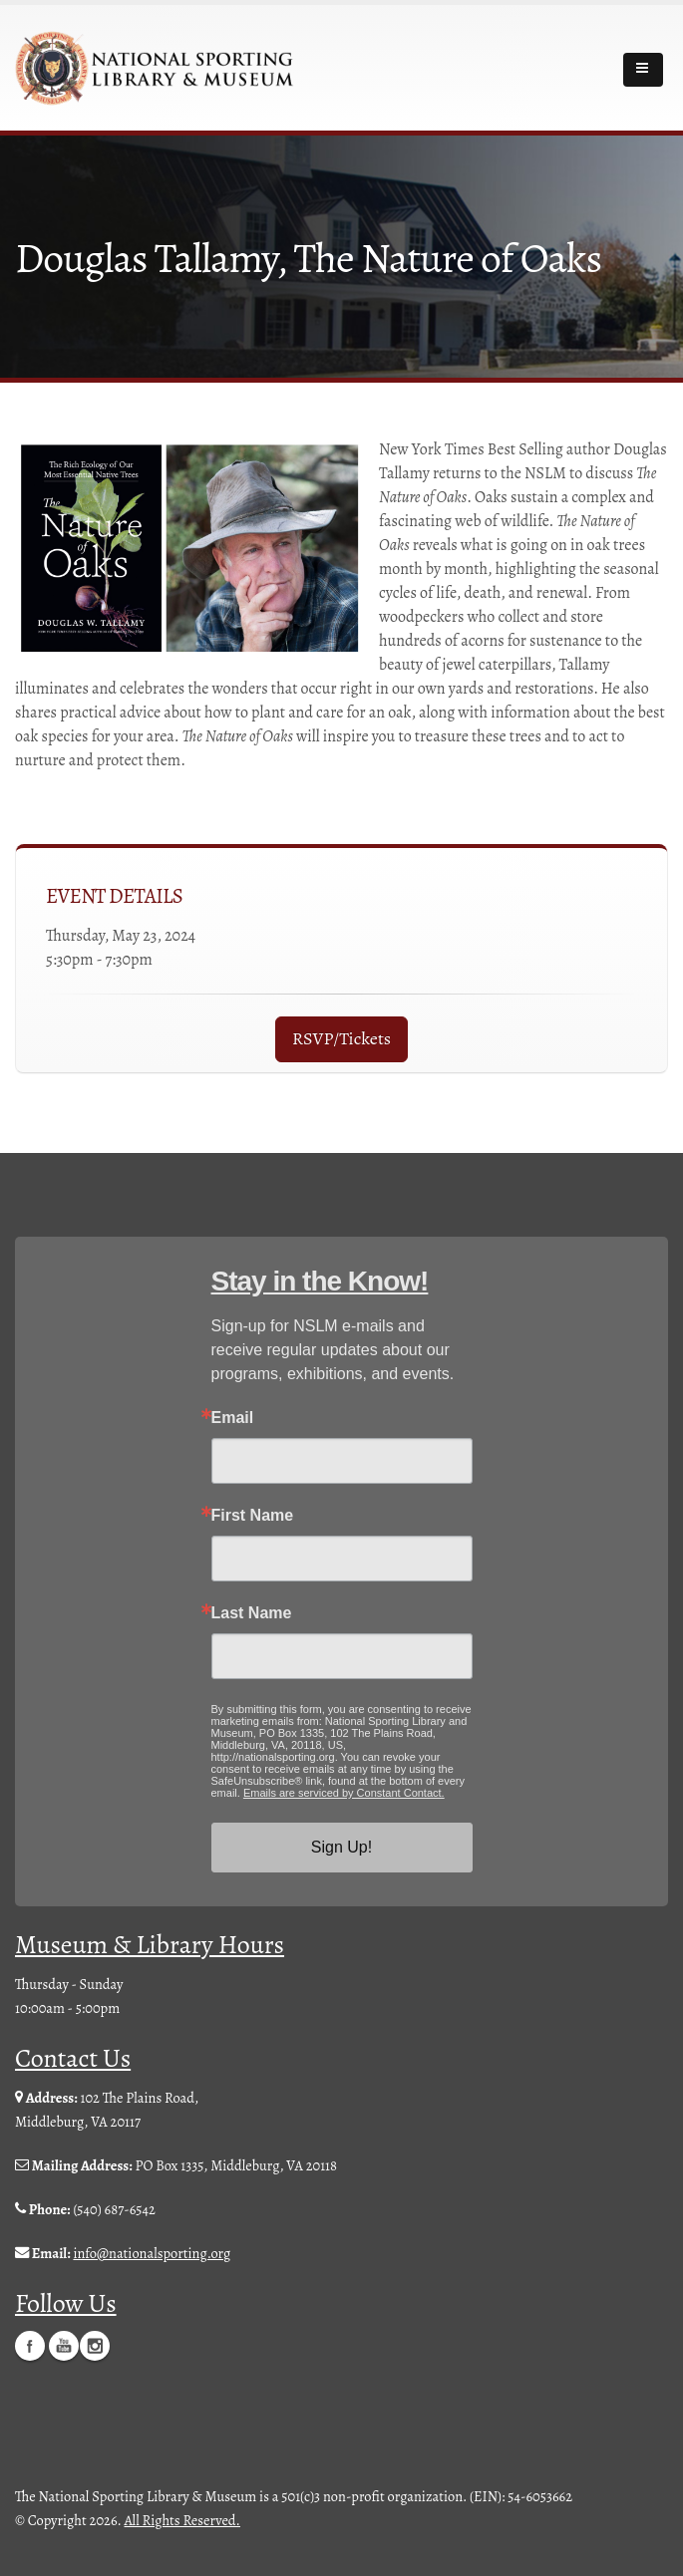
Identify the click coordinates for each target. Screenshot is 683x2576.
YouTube (64, 2345)
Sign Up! (341, 1847)
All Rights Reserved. (182, 2519)
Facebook (30, 2345)
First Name (252, 1516)
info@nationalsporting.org (151, 2253)
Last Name (251, 1613)
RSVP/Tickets (341, 1038)
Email (232, 1418)
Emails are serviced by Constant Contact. (344, 1793)
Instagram (95, 2345)
